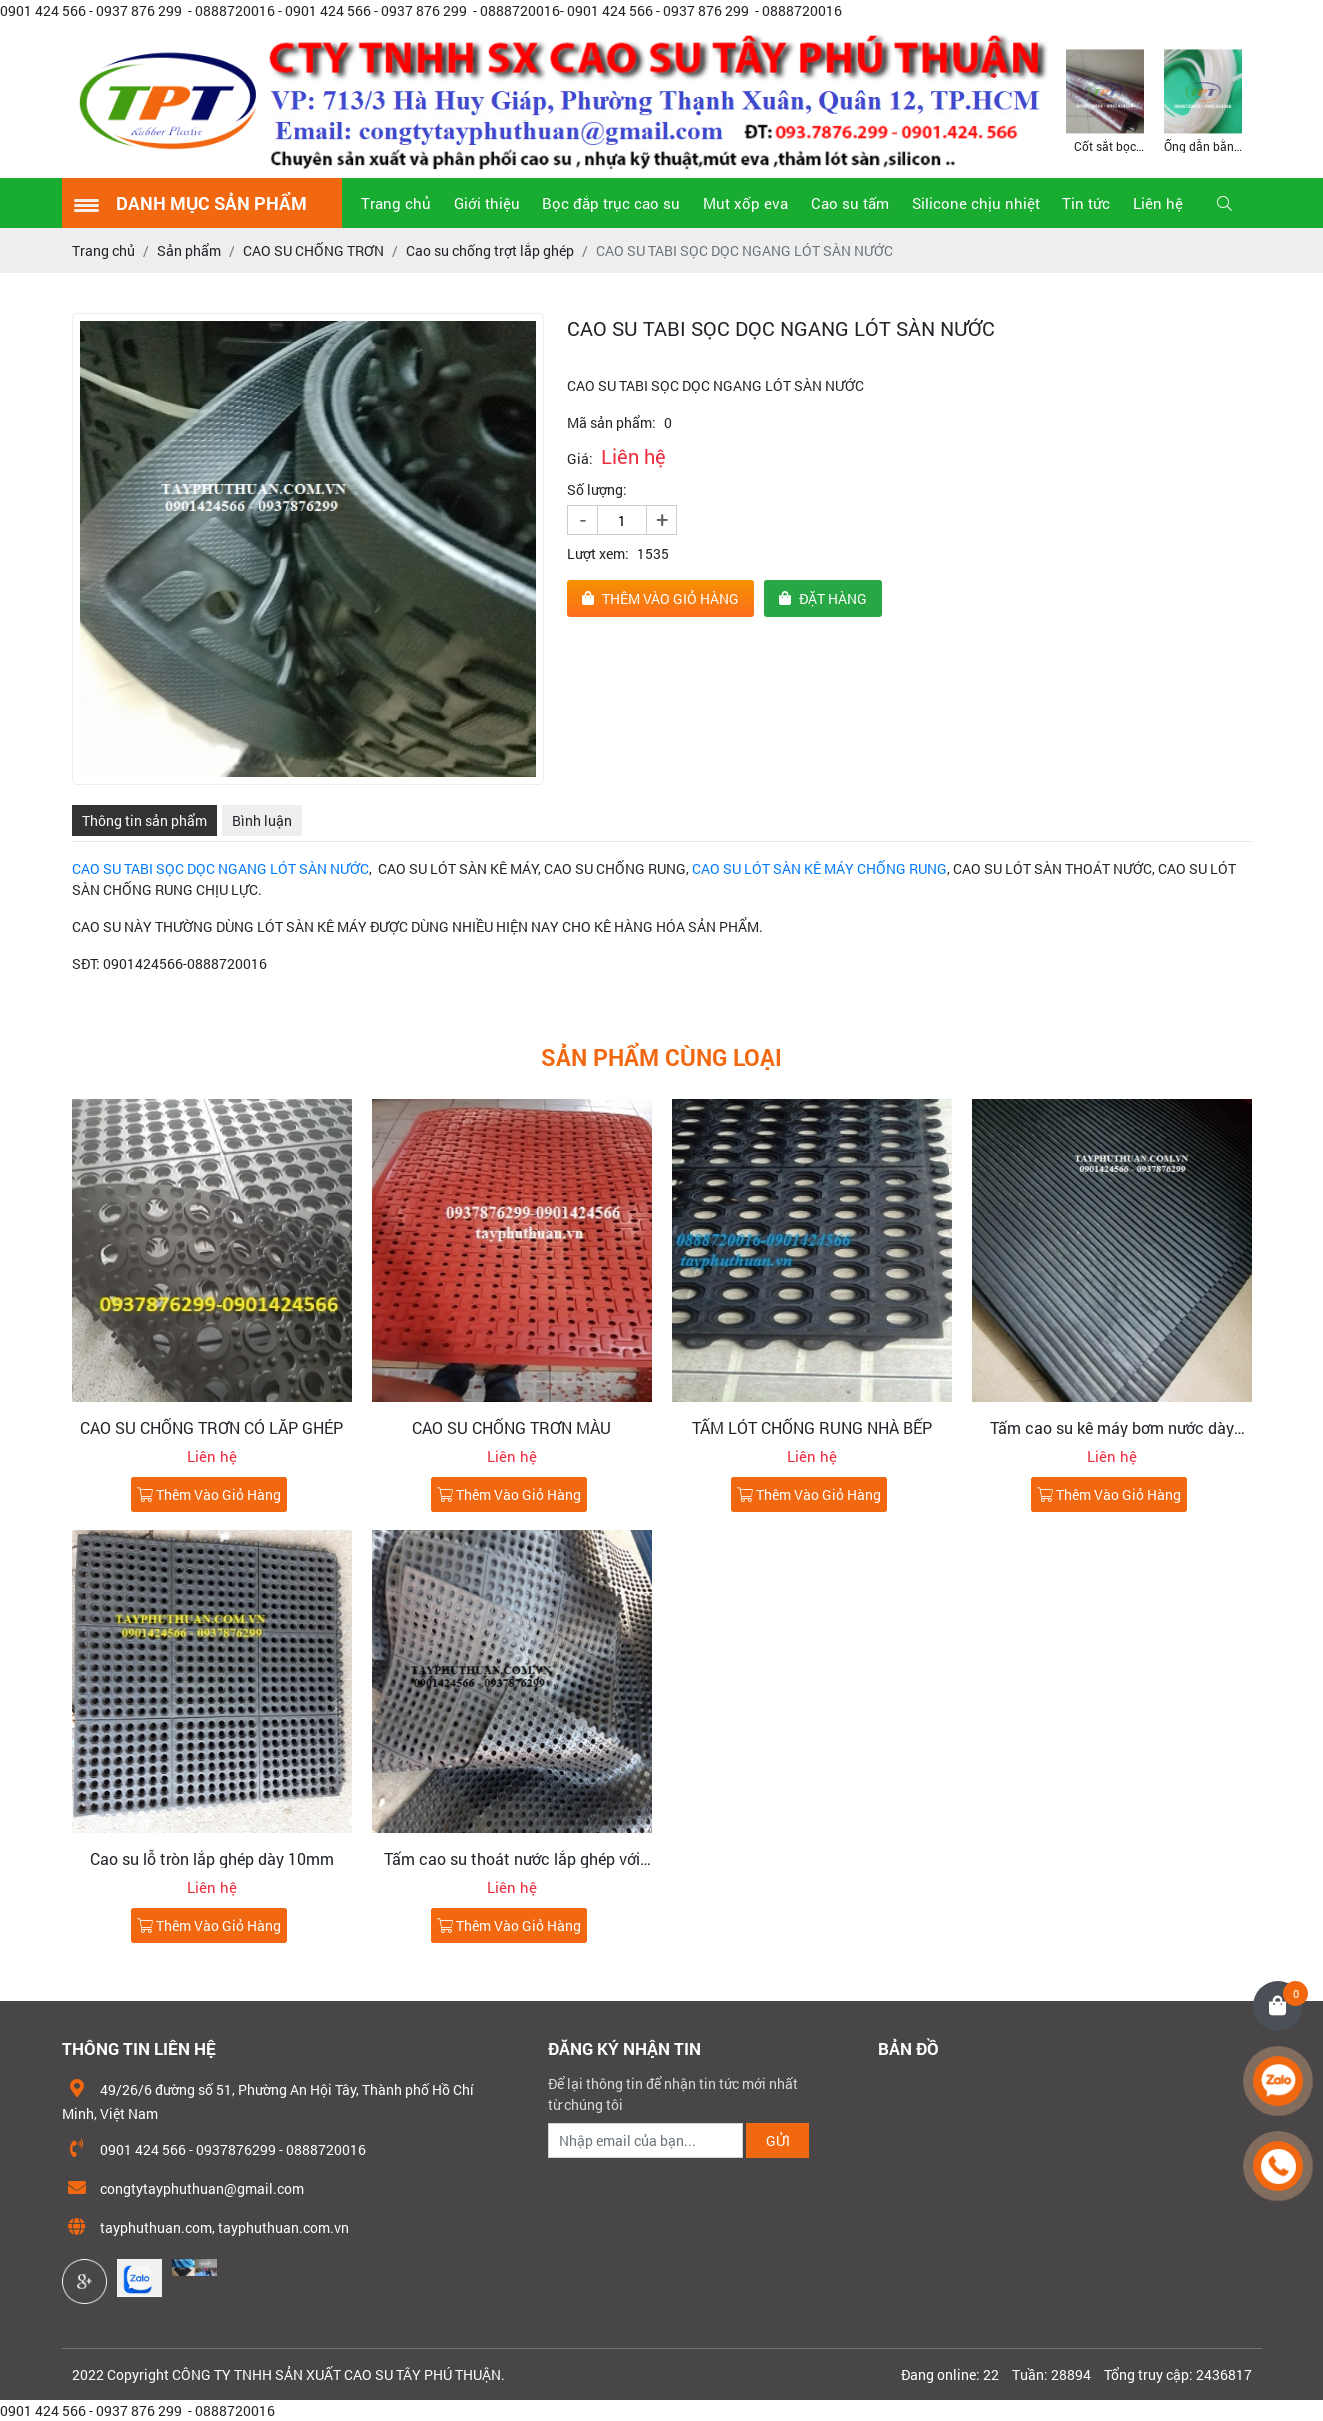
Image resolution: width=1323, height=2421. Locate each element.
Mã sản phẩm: (611, 422)
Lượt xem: (598, 553)
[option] (1105, 99)
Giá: (580, 458)
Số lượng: (597, 489)
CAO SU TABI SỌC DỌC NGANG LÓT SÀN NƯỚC (220, 868)
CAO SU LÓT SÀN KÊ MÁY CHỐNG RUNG (819, 868)
